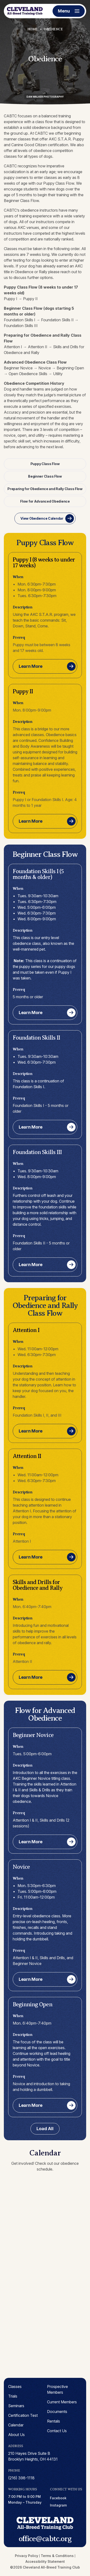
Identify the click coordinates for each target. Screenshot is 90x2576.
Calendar (16, 2425)
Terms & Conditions (57, 2556)
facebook (58, 2498)
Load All (45, 2128)
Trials (12, 2396)
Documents (57, 2411)
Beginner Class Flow (45, 476)
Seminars (16, 2405)
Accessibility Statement (45, 2561)
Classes (15, 2386)
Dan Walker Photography (45, 96)
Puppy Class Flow (45, 464)
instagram (58, 2505)
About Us (16, 2434)
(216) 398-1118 (21, 2477)
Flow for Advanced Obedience (45, 501)
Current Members (62, 2401)
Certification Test (23, 2415)
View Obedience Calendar (41, 518)
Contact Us (57, 2430)
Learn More (30, 666)
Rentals (53, 2421)
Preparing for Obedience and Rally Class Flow (45, 489)
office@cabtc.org (45, 2538)
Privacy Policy (26, 2556)
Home (32, 29)
